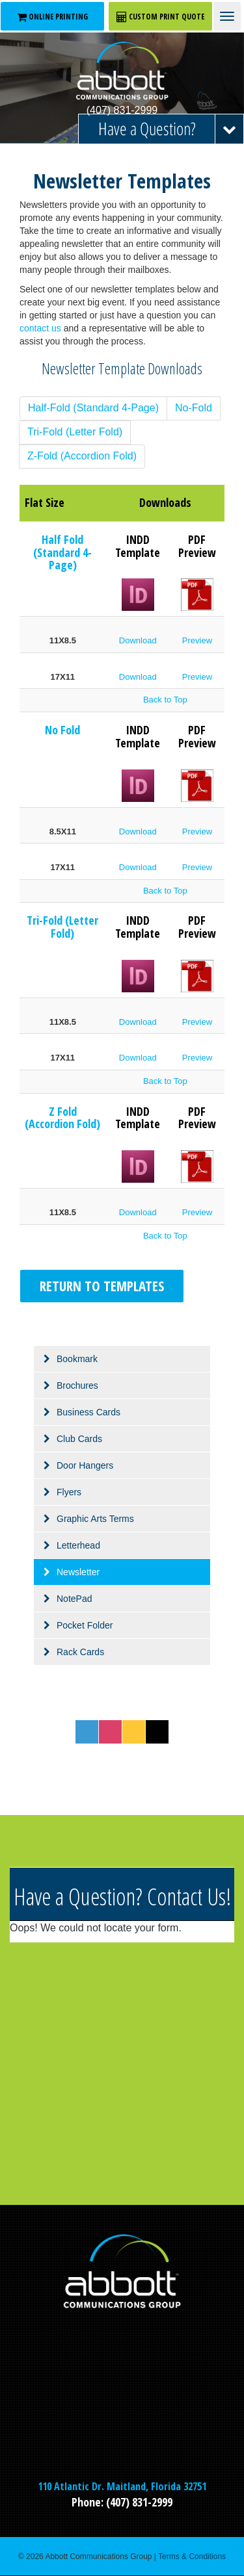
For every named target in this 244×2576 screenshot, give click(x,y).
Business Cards (88, 1412)
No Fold (62, 730)
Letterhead (78, 1545)
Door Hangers (85, 1465)
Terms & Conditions (192, 2556)
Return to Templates (102, 1286)
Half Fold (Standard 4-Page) (62, 552)
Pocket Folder (85, 1625)
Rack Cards (80, 1652)
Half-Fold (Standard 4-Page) (93, 407)
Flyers (69, 1492)
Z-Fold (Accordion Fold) (82, 455)
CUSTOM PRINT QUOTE (160, 16)
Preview (197, 640)
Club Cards (79, 1439)
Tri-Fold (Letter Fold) (74, 431)
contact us (40, 328)
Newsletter (78, 1572)
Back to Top (165, 699)
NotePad (74, 1598)
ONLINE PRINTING (52, 16)
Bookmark (77, 1359)
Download (138, 640)
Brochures (77, 1385)
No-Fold (193, 407)
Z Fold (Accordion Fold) (62, 1117)
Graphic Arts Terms (95, 1518)
